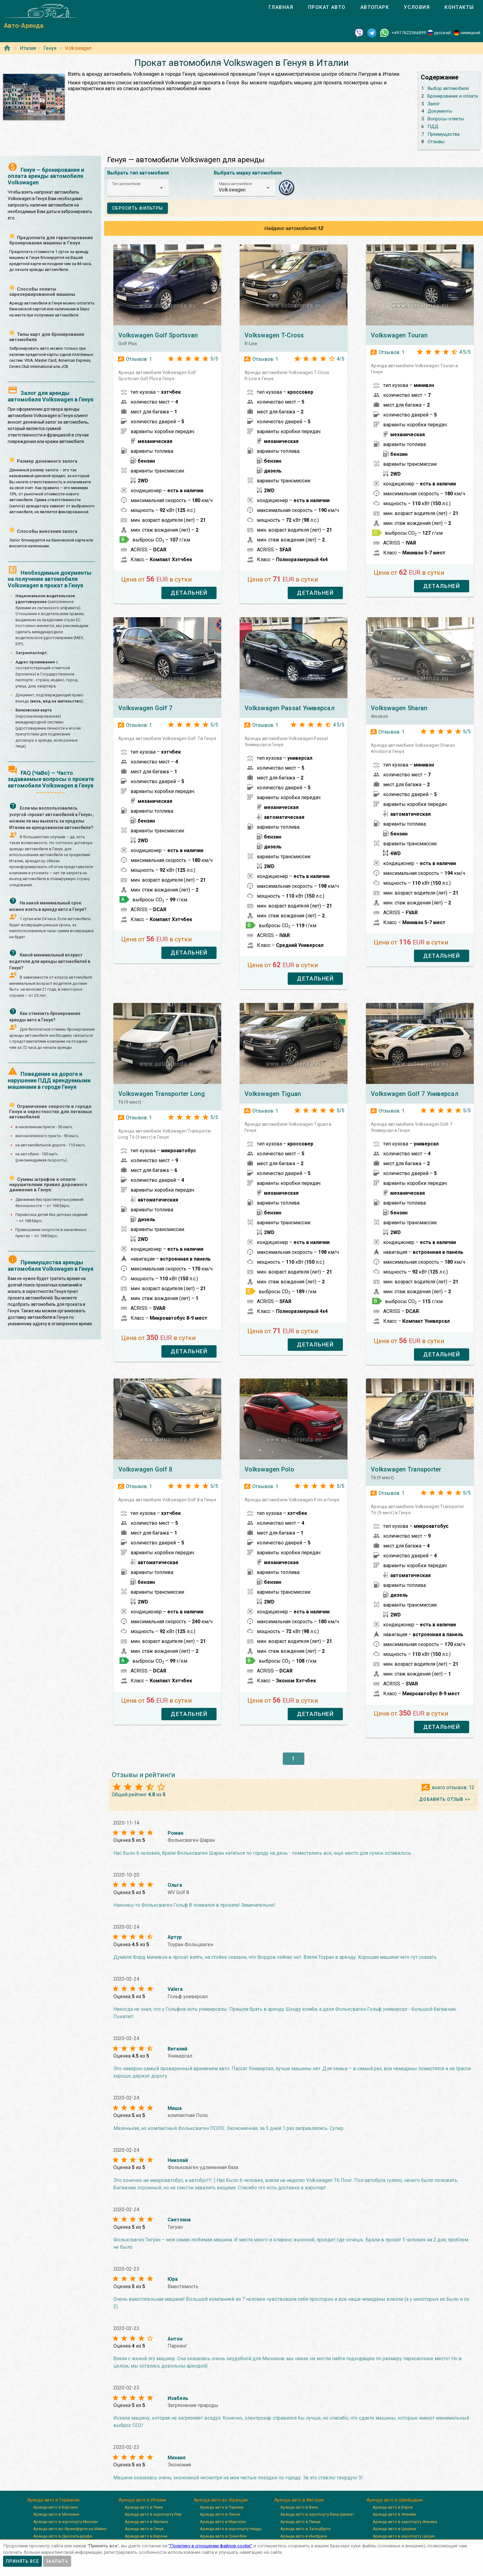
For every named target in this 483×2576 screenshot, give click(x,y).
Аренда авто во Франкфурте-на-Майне (69, 2528)
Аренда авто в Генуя (144, 2528)
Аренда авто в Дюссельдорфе (62, 2536)
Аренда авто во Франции (221, 2500)
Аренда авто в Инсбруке (303, 2536)
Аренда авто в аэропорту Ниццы (231, 2528)
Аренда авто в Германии (53, 2500)
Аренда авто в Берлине (55, 2507)
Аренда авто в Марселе (223, 2521)
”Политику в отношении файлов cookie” (210, 2546)
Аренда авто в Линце (300, 2521)
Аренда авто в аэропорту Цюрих (404, 2536)
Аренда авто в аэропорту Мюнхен (65, 2521)
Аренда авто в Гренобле (223, 2536)
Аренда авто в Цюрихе (394, 2528)
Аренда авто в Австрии (299, 2500)
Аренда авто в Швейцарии (395, 2500)
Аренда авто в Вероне (146, 2536)
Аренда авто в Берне (393, 2507)
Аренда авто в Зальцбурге (305, 2528)
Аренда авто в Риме (144, 2507)
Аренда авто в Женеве (394, 2514)
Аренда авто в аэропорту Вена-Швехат (317, 2514)
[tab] (281, 7)
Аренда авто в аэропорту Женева (405, 2521)
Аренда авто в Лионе (220, 2514)
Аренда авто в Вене (299, 2507)
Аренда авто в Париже (221, 2507)
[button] (138, 187)
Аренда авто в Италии (142, 2500)
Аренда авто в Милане (146, 2521)
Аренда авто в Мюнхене (56, 2514)
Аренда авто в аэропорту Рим (153, 2514)
